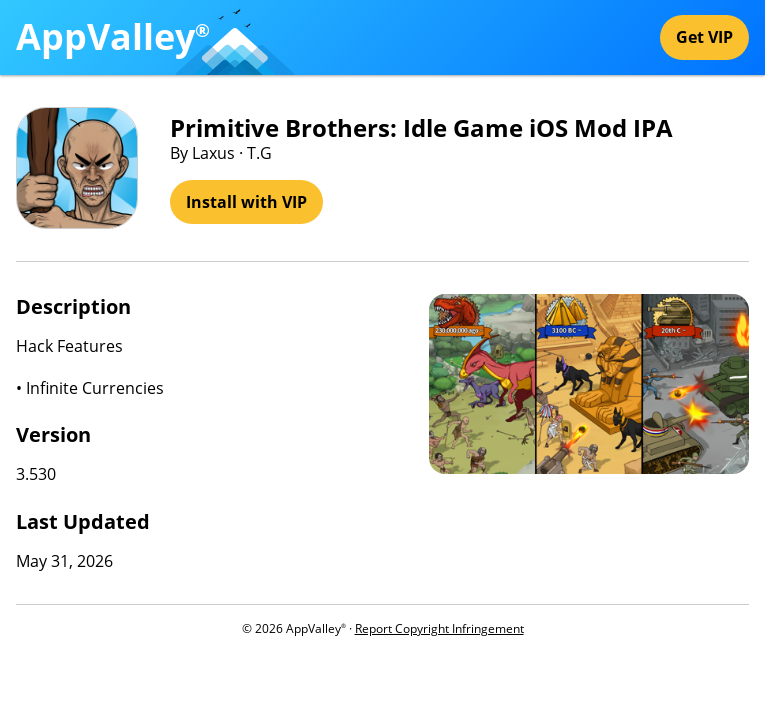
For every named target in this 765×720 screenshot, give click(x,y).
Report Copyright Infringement (439, 628)
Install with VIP (246, 202)
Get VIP (704, 37)
